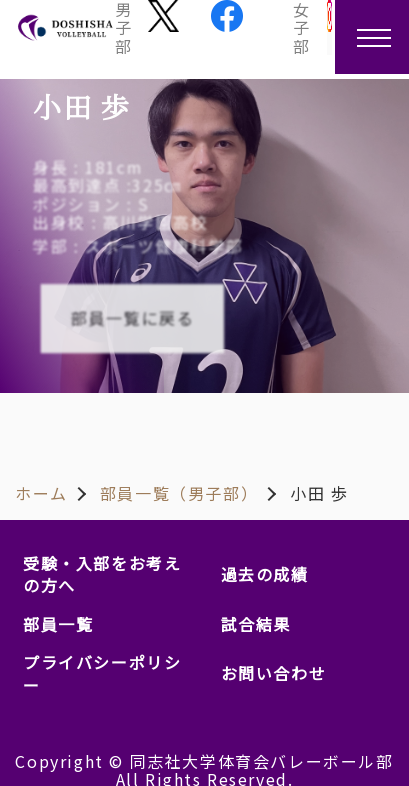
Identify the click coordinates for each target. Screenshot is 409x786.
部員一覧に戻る (132, 319)
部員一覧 (58, 624)
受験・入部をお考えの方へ (102, 574)
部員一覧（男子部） (179, 493)
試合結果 (256, 624)
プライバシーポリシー (102, 673)
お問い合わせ (274, 673)
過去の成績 (265, 574)
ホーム (41, 493)
